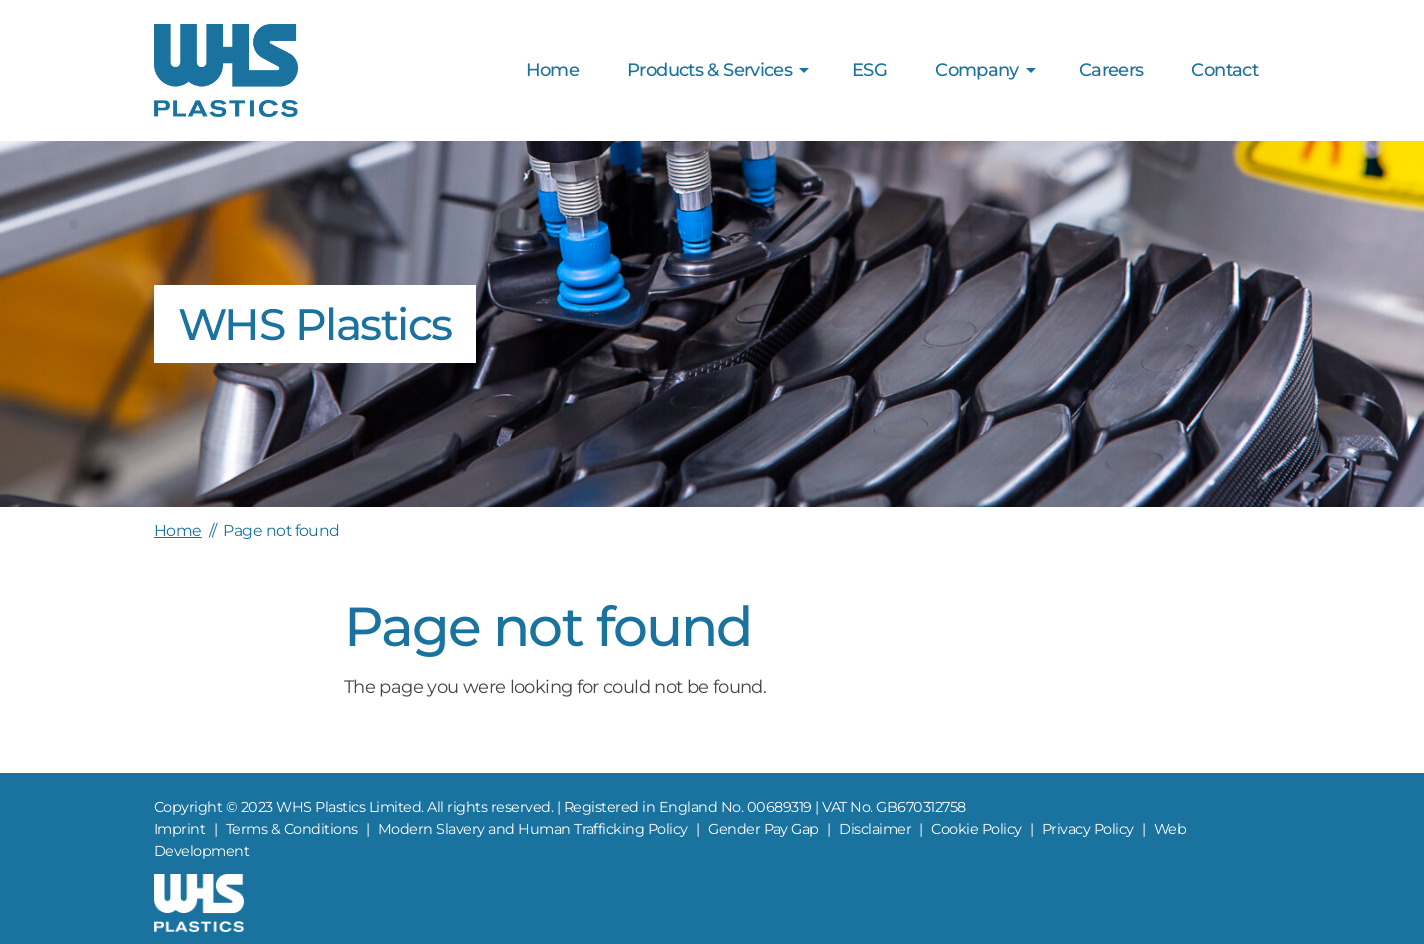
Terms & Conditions (292, 829)
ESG (869, 70)
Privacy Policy (1088, 829)
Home (552, 70)
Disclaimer (875, 829)
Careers (1111, 70)
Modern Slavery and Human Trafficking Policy (533, 829)
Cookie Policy (976, 829)
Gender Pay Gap (763, 829)
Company (977, 70)
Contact (1224, 70)
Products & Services (709, 70)
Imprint (179, 829)
